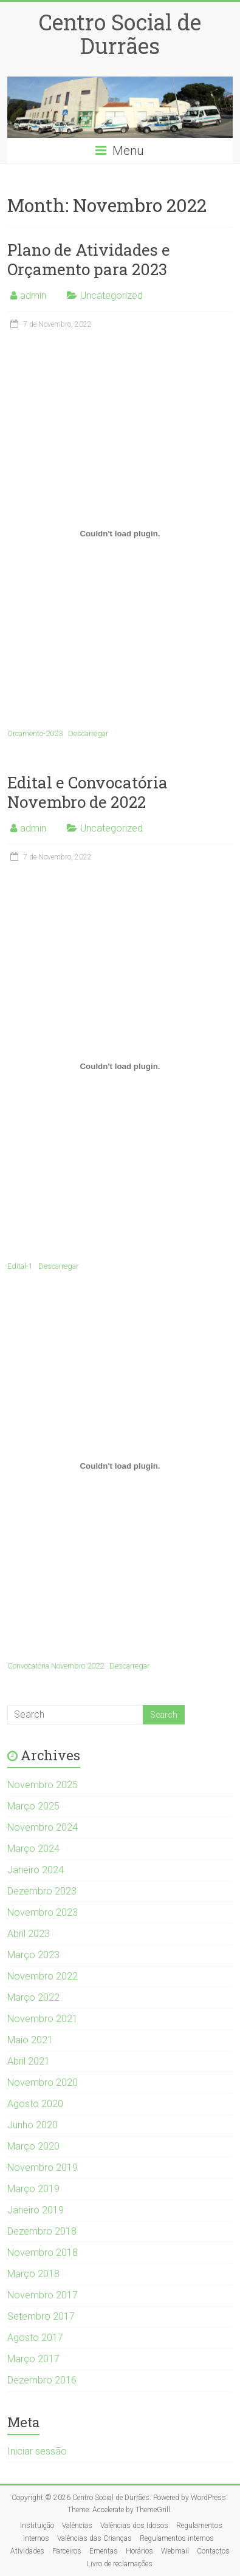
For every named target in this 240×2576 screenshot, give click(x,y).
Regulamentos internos (177, 2538)
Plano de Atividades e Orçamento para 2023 (88, 259)
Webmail (175, 2551)
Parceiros (66, 2551)
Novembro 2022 (42, 1976)
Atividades (27, 2551)
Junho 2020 (32, 2125)
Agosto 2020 (35, 2104)
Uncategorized (111, 295)
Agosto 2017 (35, 2337)
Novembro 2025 (42, 1785)
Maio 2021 (30, 2040)
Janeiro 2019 (35, 2210)
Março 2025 (33, 1806)
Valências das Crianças (94, 2538)
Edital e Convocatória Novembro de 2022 (87, 792)
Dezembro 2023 (42, 1891)
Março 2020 (33, 2146)
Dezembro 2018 (42, 2231)
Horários (139, 2551)
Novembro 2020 (42, 2082)
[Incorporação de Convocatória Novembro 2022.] (120, 1466)
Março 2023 (33, 1955)
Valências (77, 2525)
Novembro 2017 (42, 2295)
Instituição (37, 2525)
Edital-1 (20, 1266)
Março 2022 (33, 1997)
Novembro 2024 (42, 1827)
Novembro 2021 (42, 2018)
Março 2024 (33, 1848)
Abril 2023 (28, 1933)
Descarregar (88, 733)
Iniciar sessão (37, 2451)
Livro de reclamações (120, 2564)
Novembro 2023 (42, 1912)
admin (33, 295)
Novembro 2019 (42, 2167)
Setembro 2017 (41, 2316)
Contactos (213, 2551)
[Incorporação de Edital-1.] (120, 1066)
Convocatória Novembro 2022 (55, 1665)
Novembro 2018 (42, 2252)
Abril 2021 (28, 2061)
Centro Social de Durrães (120, 33)
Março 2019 (33, 2189)
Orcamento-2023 (35, 733)
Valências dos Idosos (134, 2525)
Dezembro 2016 (42, 2380)
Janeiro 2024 (35, 1870)
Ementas (103, 2551)
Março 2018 (33, 2274)
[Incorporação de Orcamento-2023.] (120, 534)
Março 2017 (33, 2359)
